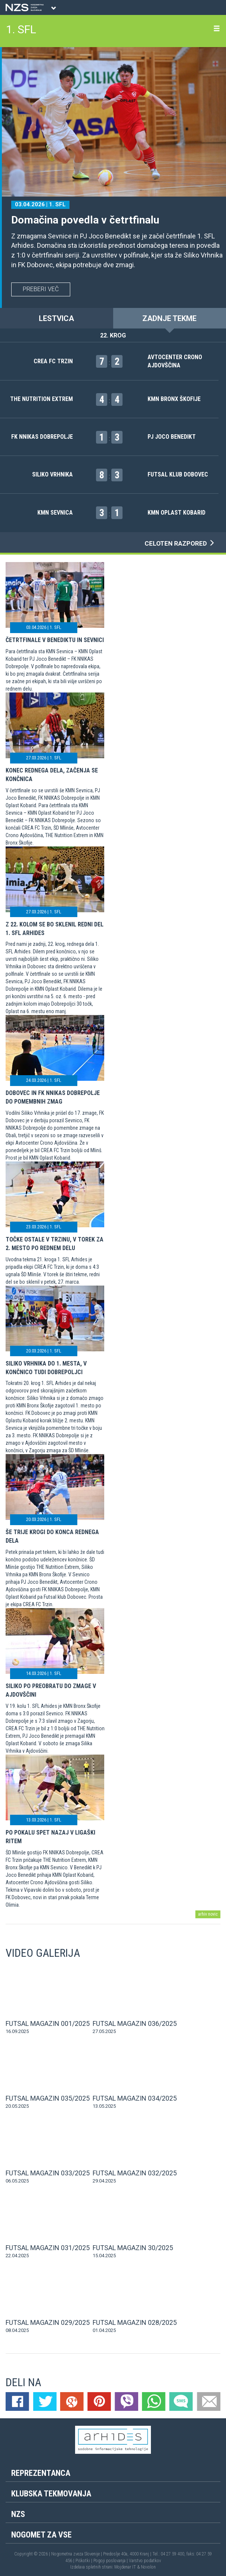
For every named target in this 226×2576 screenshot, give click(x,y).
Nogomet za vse (41, 2534)
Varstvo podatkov (145, 2560)
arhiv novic (208, 1914)
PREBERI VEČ (41, 289)
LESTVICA (56, 318)
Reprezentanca (40, 2473)
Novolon (148, 2567)
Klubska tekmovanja (51, 2493)
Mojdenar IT (125, 2567)
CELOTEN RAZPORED (180, 543)
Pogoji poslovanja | (111, 2560)
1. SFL (21, 29)
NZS (18, 2514)
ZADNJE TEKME (169, 318)
